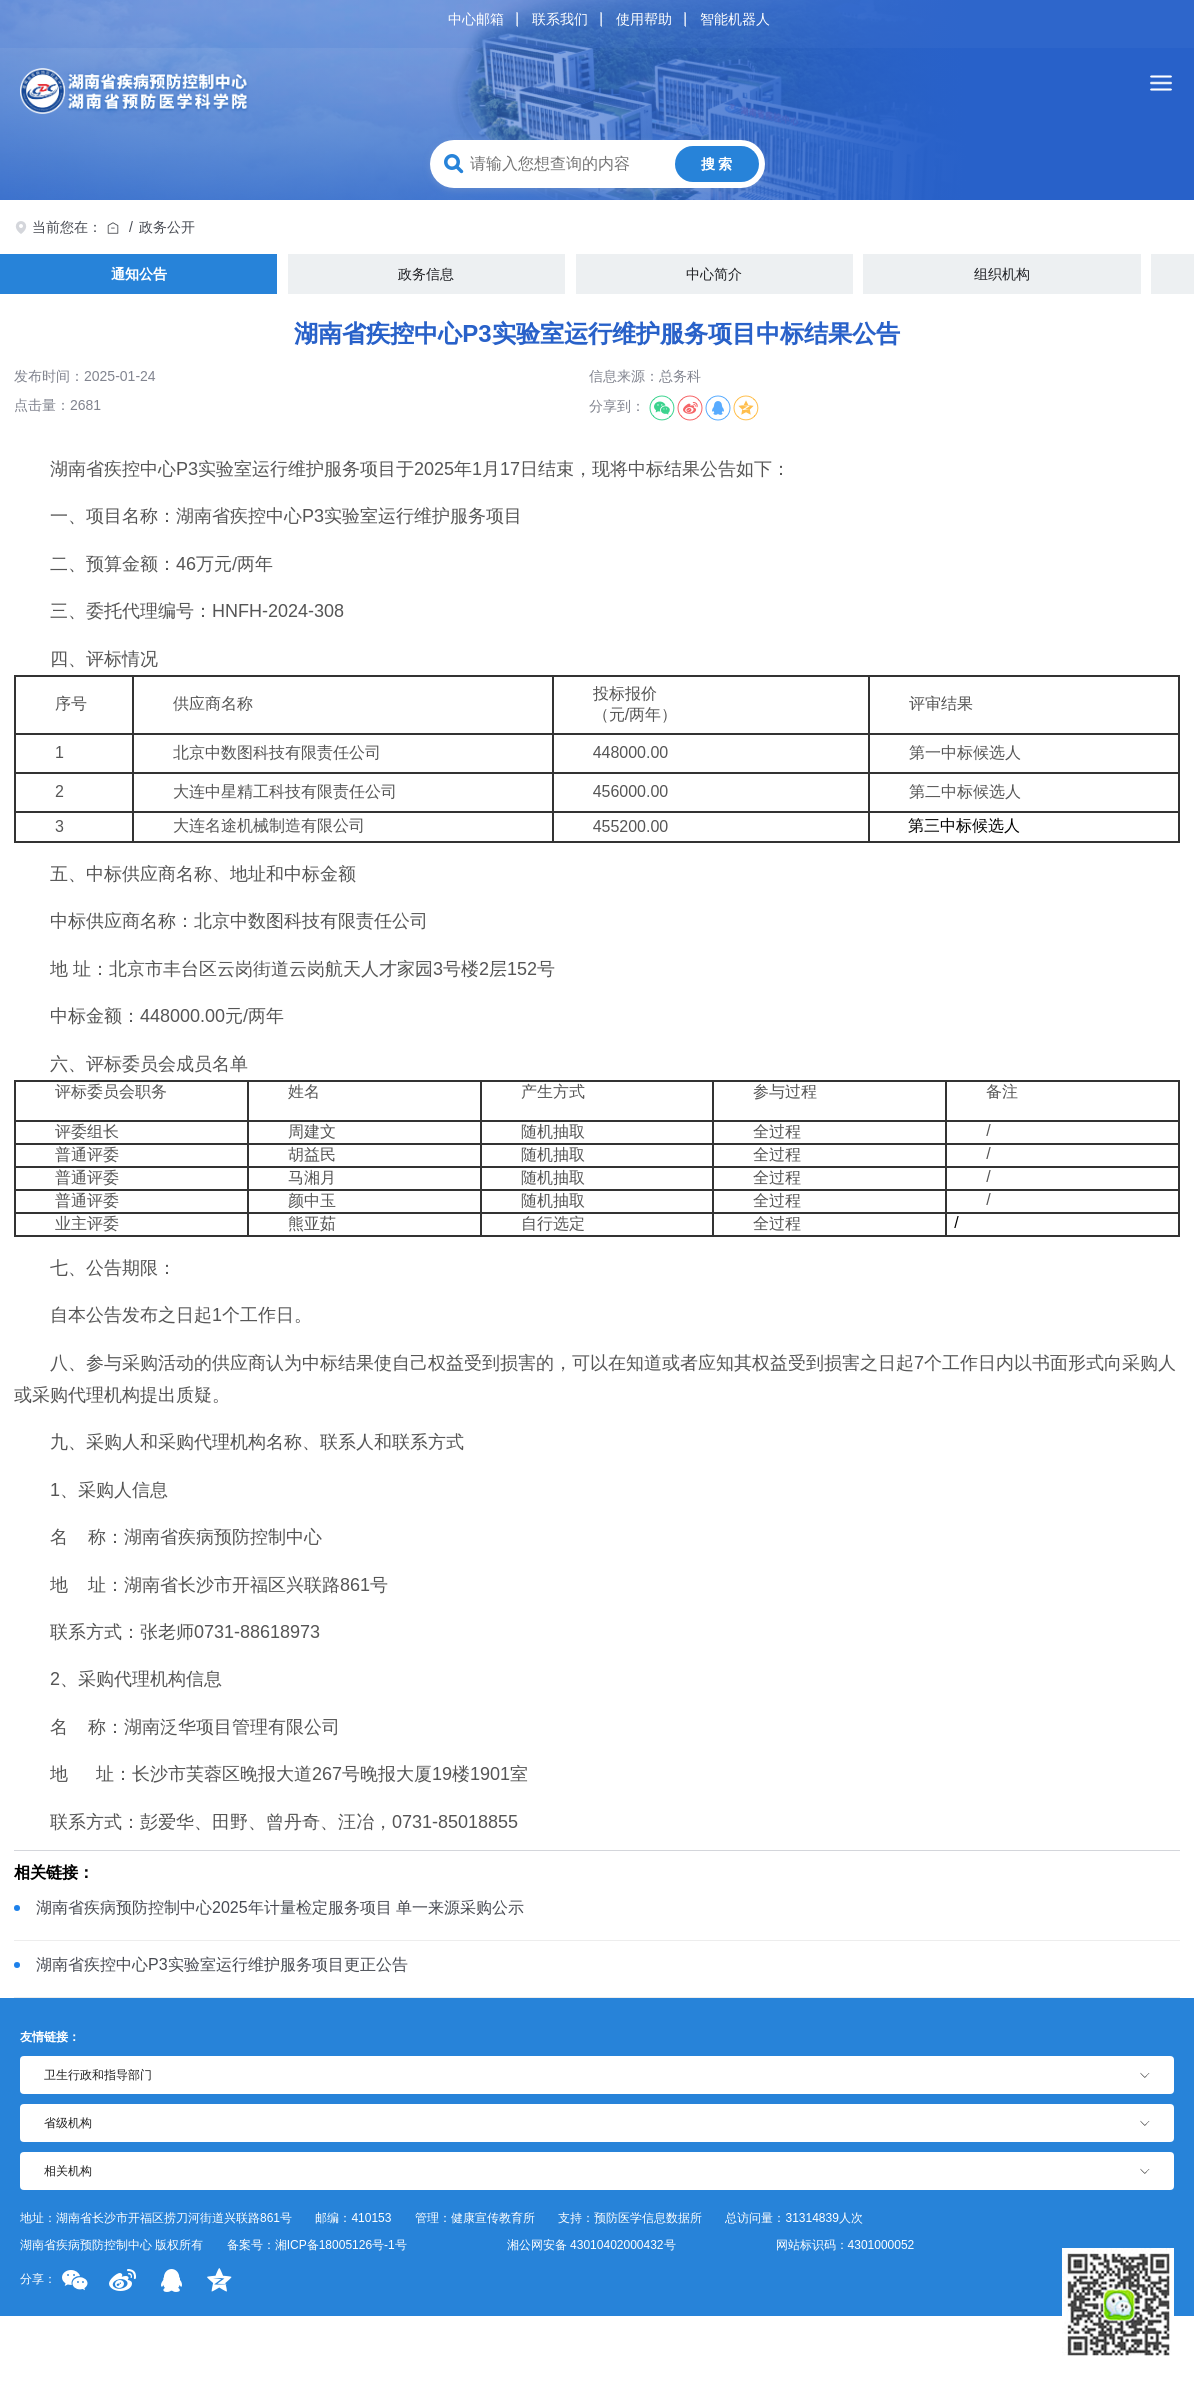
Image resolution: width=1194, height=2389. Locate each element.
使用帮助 (644, 19)
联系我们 (560, 19)
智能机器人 (735, 19)
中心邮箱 (476, 19)
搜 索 (717, 164)
